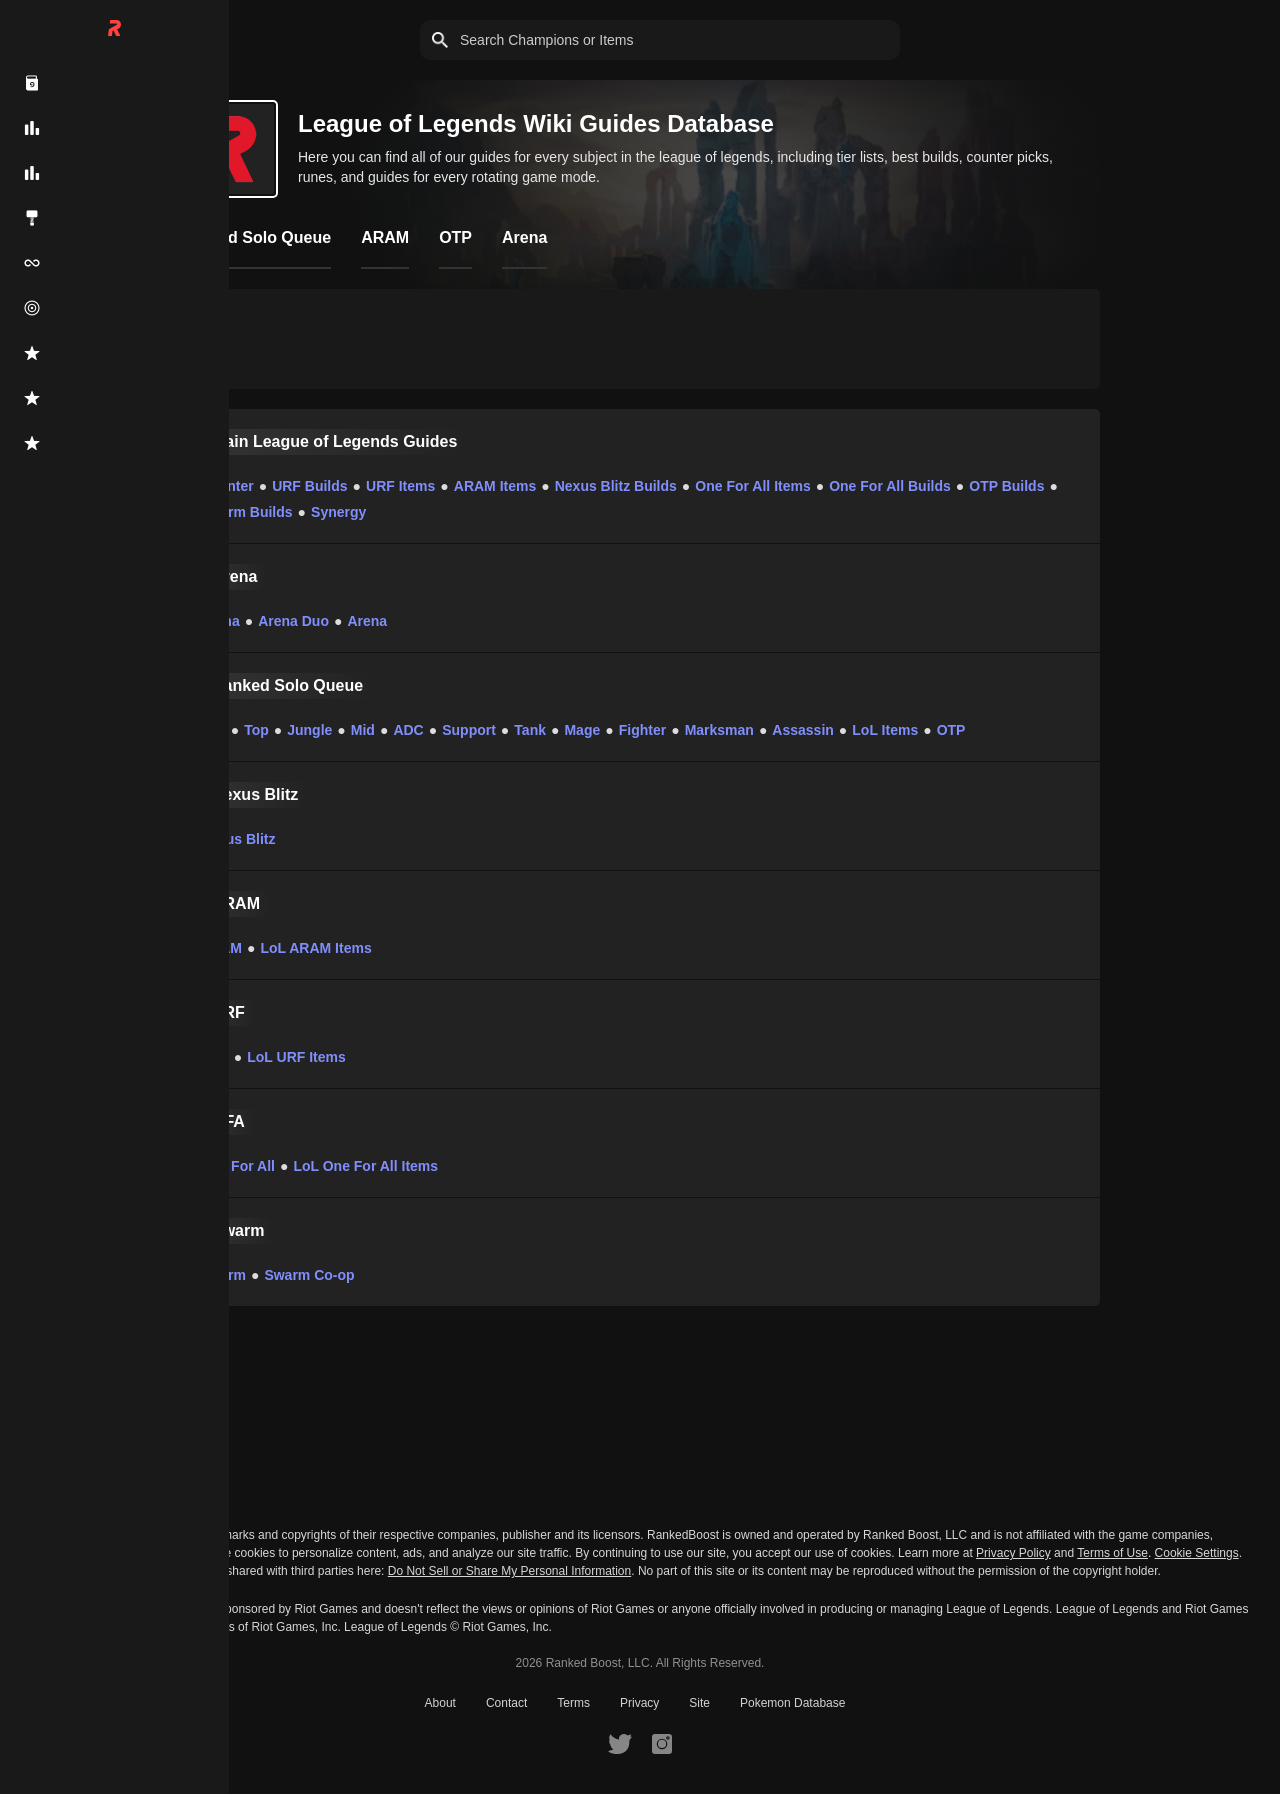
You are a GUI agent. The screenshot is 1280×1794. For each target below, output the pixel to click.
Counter (227, 486)
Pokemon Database (792, 1703)
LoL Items (885, 730)
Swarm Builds (246, 512)
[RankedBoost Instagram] (662, 1743)
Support (469, 730)
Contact (506, 1703)
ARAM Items (495, 486)
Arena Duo (293, 621)
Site (699, 1703)
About (440, 1703)
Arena (220, 621)
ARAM (221, 948)
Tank (530, 730)
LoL (213, 730)
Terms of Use (1112, 1553)
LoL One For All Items (365, 1166)
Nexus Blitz (237, 839)
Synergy (338, 512)
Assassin (802, 730)
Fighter (642, 730)
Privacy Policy (1013, 1553)
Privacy (639, 1703)
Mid (363, 730)
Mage (582, 730)
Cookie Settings (1197, 1553)
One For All (237, 1166)
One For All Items (752, 486)
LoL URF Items (296, 1057)
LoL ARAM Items (315, 948)
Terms (573, 1703)
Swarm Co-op (309, 1275)
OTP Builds (1006, 486)
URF (214, 1057)
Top (256, 730)
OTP (951, 730)
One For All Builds (890, 486)
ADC (408, 730)
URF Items (400, 486)
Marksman (719, 730)
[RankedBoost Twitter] (620, 1743)
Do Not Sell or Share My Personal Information (509, 1571)
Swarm (223, 1275)
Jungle (309, 730)
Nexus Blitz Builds (616, 486)
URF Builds (309, 486)
